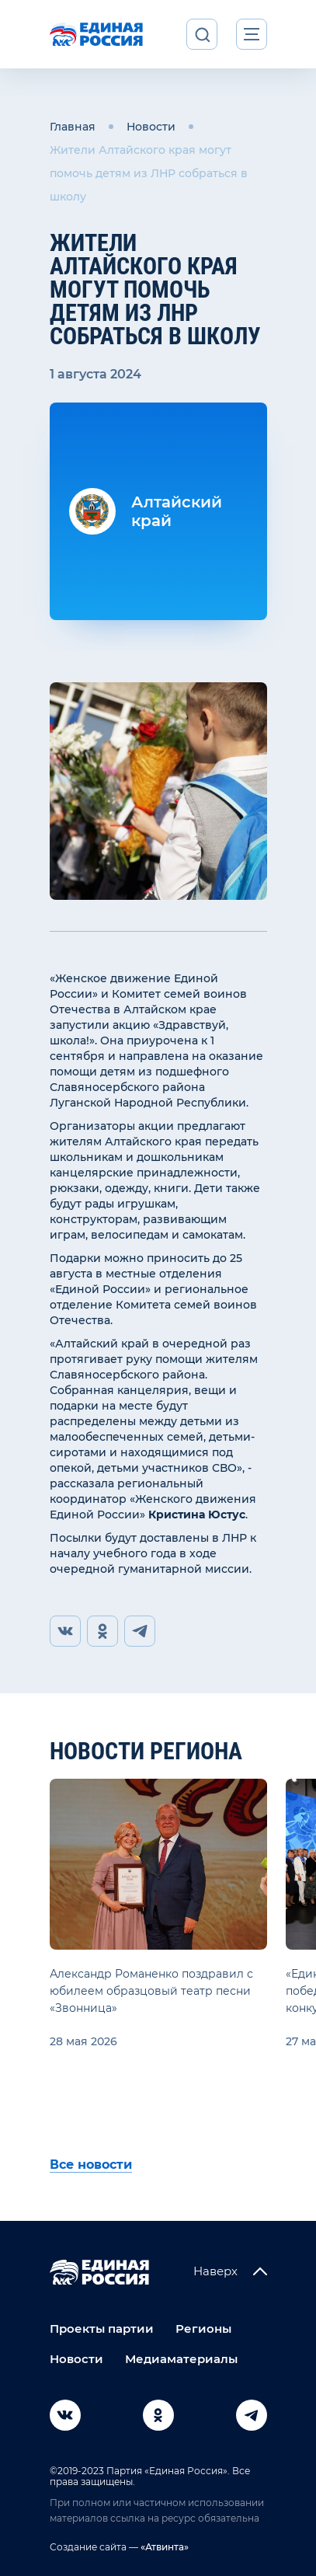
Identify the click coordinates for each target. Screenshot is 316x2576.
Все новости (91, 2164)
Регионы (203, 2328)
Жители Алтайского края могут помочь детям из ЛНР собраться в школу (149, 173)
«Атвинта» (163, 2547)
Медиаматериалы (181, 2358)
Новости (151, 127)
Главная (72, 127)
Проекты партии (102, 2328)
